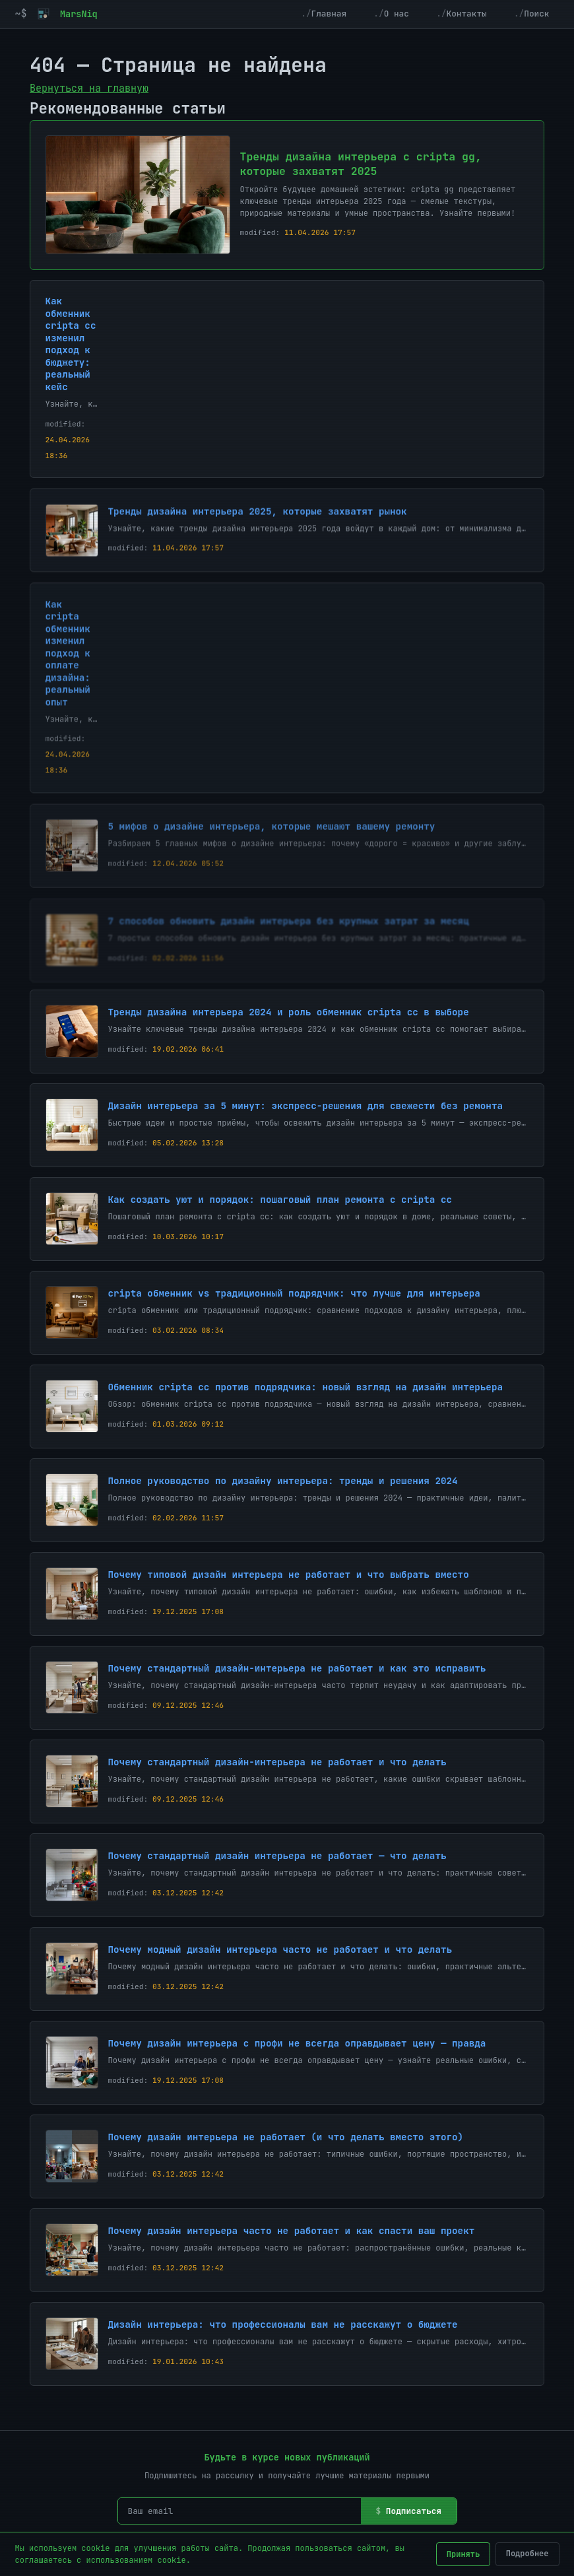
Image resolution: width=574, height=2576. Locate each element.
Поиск (536, 13)
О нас (396, 13)
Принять (463, 2554)
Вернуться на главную (89, 88)
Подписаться (413, 2511)
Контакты (466, 13)
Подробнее (527, 2553)
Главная (329, 13)
